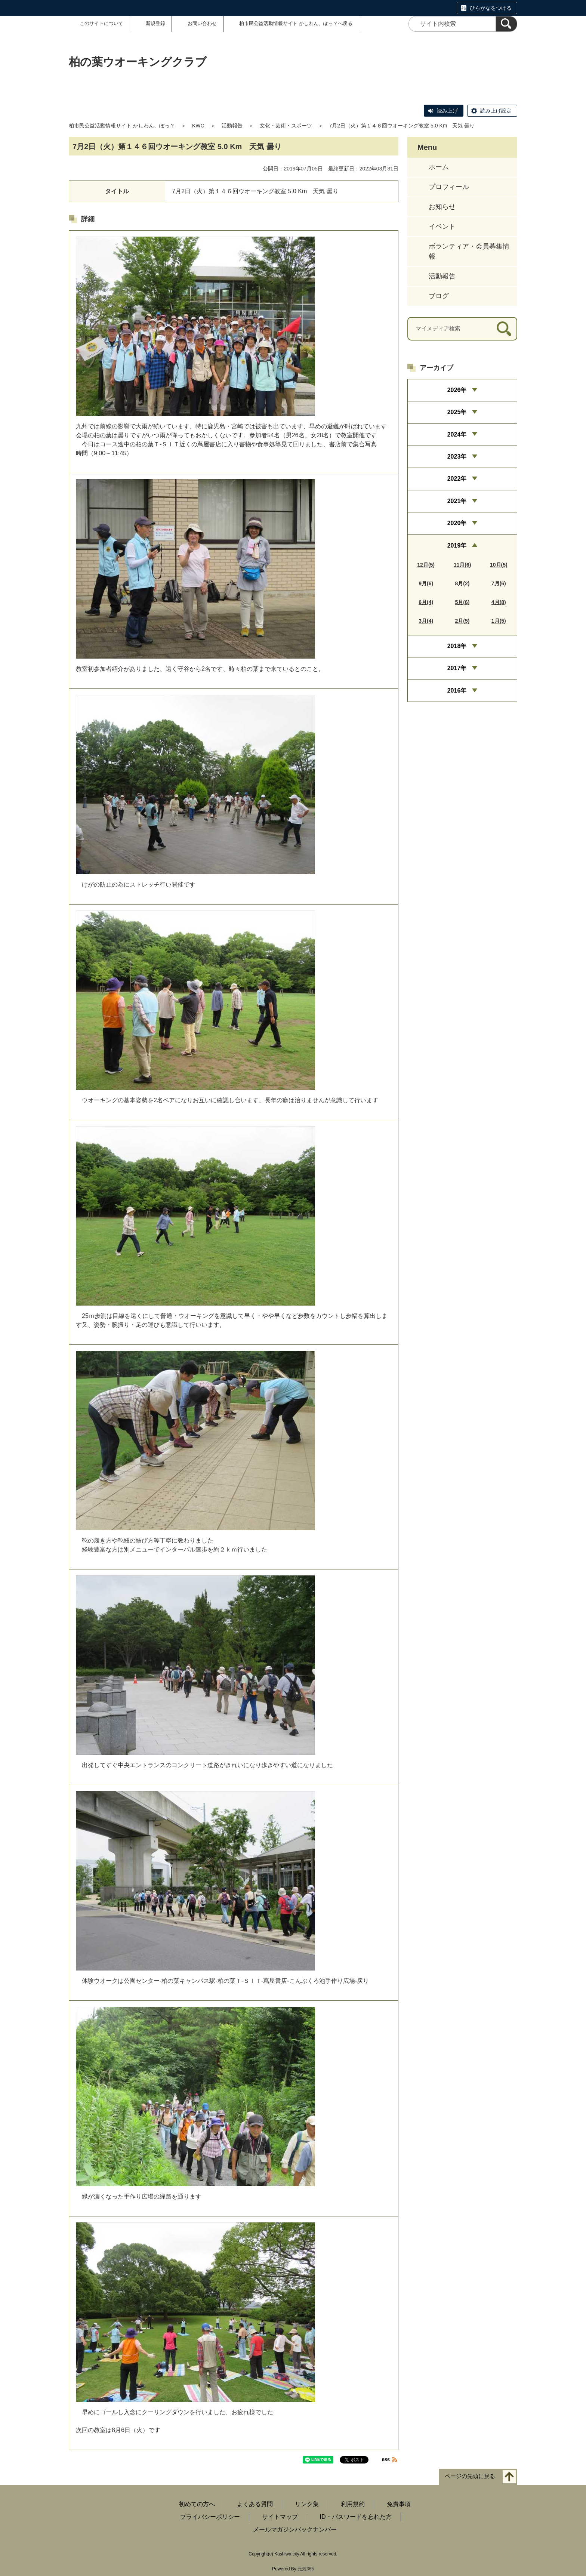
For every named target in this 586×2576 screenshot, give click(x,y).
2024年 (457, 434)
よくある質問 (255, 2504)
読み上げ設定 (496, 111)
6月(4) (426, 602)
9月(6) (426, 583)
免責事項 (399, 2504)
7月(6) (498, 583)
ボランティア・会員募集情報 (469, 251)
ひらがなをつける (491, 8)
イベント (442, 226)
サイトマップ (280, 2517)
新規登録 (155, 23)
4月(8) (498, 602)
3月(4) (426, 621)
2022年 (457, 478)
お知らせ (442, 206)
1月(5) (498, 621)
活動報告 (232, 126)
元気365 (305, 2569)
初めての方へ (197, 2504)
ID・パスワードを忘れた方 (356, 2517)
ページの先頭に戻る (470, 2476)
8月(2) (462, 583)
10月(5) (499, 565)
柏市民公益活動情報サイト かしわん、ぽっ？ (122, 126)
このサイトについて (101, 23)
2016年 (457, 690)
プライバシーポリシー (210, 2517)
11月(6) (462, 565)
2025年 (457, 412)
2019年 (457, 545)
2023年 (457, 456)
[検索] (506, 24)
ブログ (439, 296)
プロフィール (449, 187)
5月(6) (462, 602)
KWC (198, 126)
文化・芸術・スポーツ (286, 126)
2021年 (457, 501)
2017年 (457, 668)
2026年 (457, 390)
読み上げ (447, 111)
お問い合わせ (202, 23)
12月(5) (426, 565)
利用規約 (353, 2504)
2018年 (457, 646)
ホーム (439, 167)
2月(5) (462, 621)
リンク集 (307, 2504)
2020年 (457, 523)
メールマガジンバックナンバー (295, 2529)
